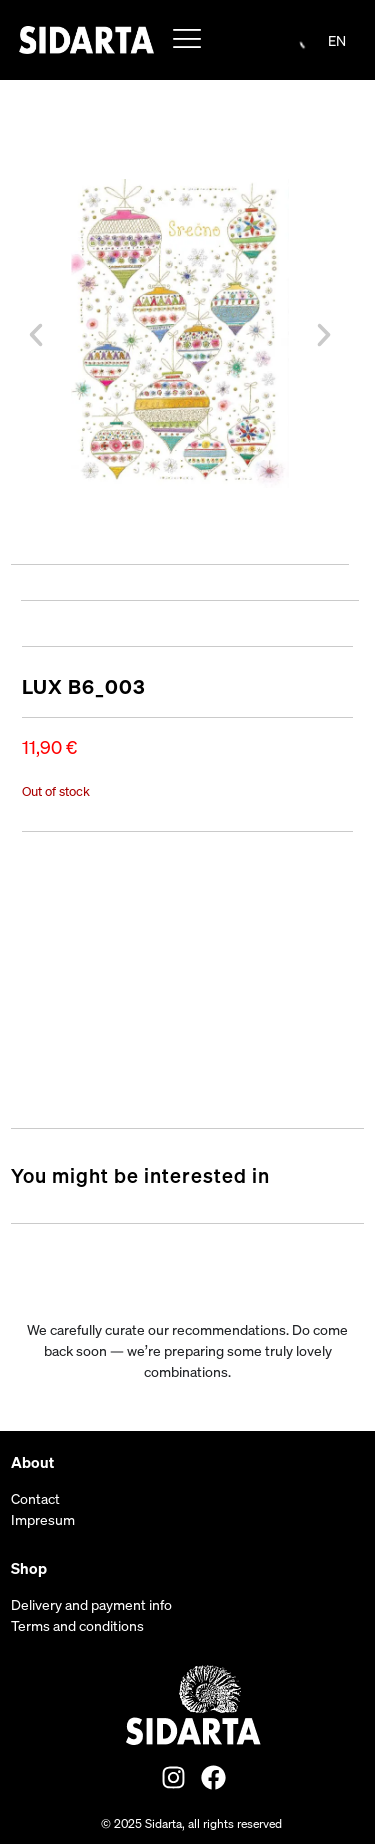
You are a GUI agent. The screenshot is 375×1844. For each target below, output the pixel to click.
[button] (36, 335)
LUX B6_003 (84, 686)
